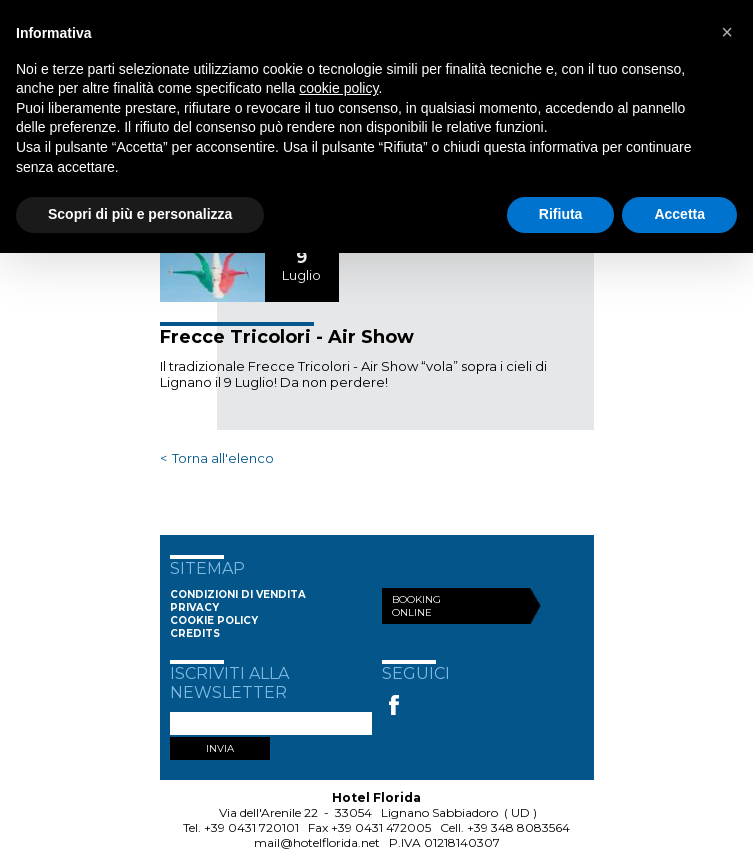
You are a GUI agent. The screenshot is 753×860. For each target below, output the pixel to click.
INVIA (220, 748)
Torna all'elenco (223, 458)
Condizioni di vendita (238, 594)
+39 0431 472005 (381, 827)
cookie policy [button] (338, 88)
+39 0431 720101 (251, 827)
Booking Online (416, 606)
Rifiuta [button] (561, 214)
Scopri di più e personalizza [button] (140, 214)
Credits (195, 633)
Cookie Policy (214, 620)
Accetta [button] (679, 214)
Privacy (194, 607)
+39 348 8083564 (518, 827)
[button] (727, 32)
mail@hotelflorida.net (317, 842)
